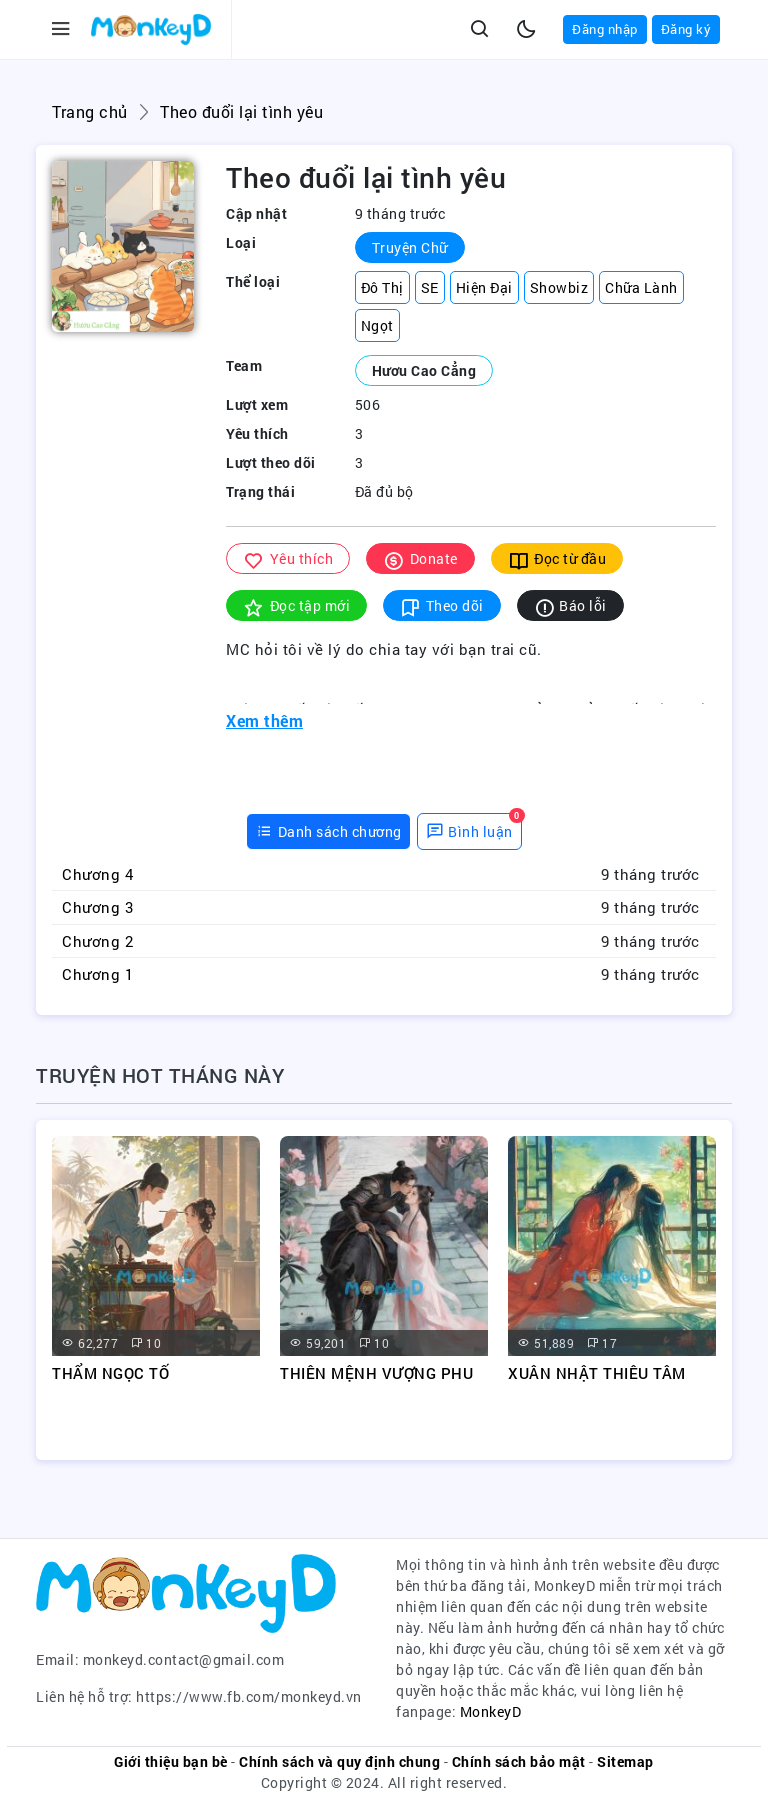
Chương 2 (97, 941)
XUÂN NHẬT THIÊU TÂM (597, 1373)
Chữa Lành (641, 287)
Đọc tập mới (296, 606)
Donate (420, 559)
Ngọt (377, 325)
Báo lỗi (570, 606)
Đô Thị (382, 287)
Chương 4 (97, 874)
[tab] (328, 831)
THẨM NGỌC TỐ (110, 1373)
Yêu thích (288, 559)
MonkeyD (491, 1711)
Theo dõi (442, 606)
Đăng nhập (605, 29)
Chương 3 (97, 907)
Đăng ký (686, 29)
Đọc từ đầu (557, 559)
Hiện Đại (484, 287)
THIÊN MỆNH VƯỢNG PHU (376, 1373)
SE (430, 287)
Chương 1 (97, 974)
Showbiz (559, 287)
